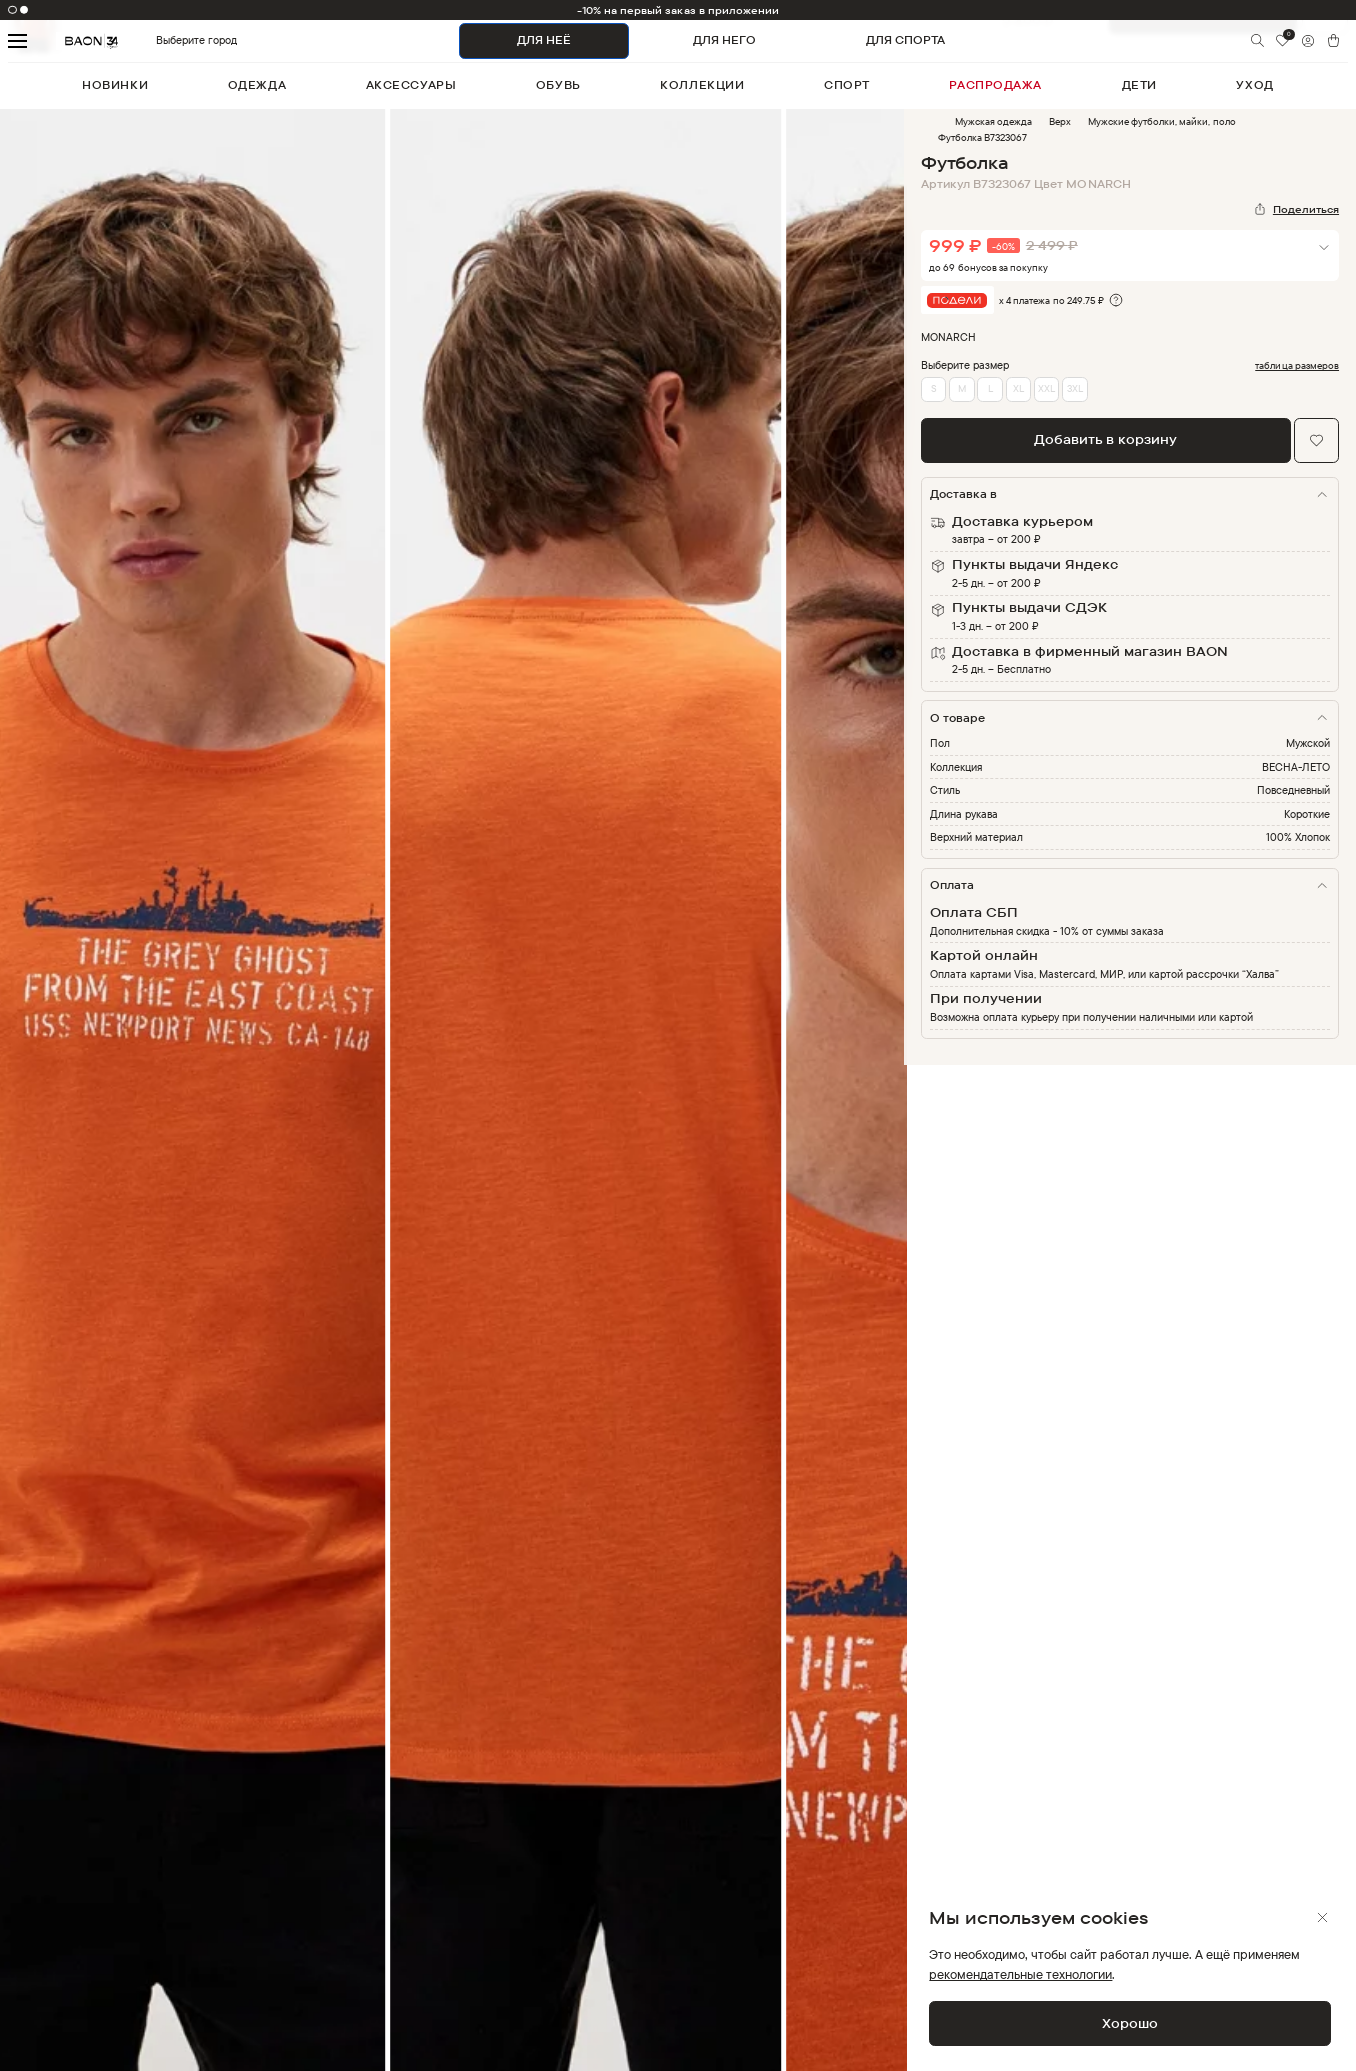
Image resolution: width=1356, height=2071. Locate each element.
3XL (1075, 388)
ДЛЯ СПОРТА (905, 40)
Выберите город (167, 41)
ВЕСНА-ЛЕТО (1296, 767)
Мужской (1308, 743)
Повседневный (1293, 790)
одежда (257, 85)
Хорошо (1130, 2023)
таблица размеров (1297, 365)
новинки (115, 85)
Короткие (1307, 814)
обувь (558, 85)
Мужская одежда (993, 121)
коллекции (702, 85)
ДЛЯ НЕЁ (544, 40)
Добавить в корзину (1105, 439)
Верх (1060, 121)
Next (919, 1100)
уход (1254, 85)
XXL (1046, 388)
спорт (847, 85)
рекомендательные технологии (1020, 1974)
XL (1018, 388)
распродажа (995, 85)
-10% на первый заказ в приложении (678, 10)
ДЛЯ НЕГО (724, 40)
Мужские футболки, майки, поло (1162, 121)
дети (1139, 85)
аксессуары (411, 85)
